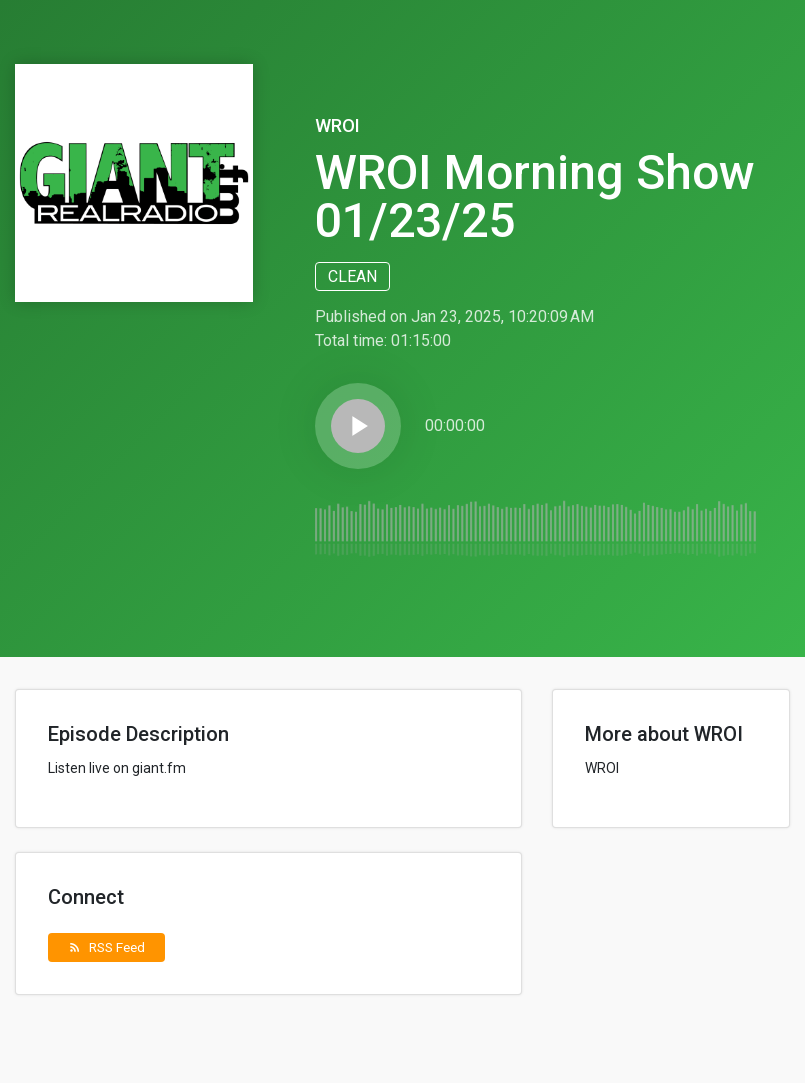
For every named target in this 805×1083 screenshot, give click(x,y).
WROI (337, 125)
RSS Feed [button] (106, 947)
